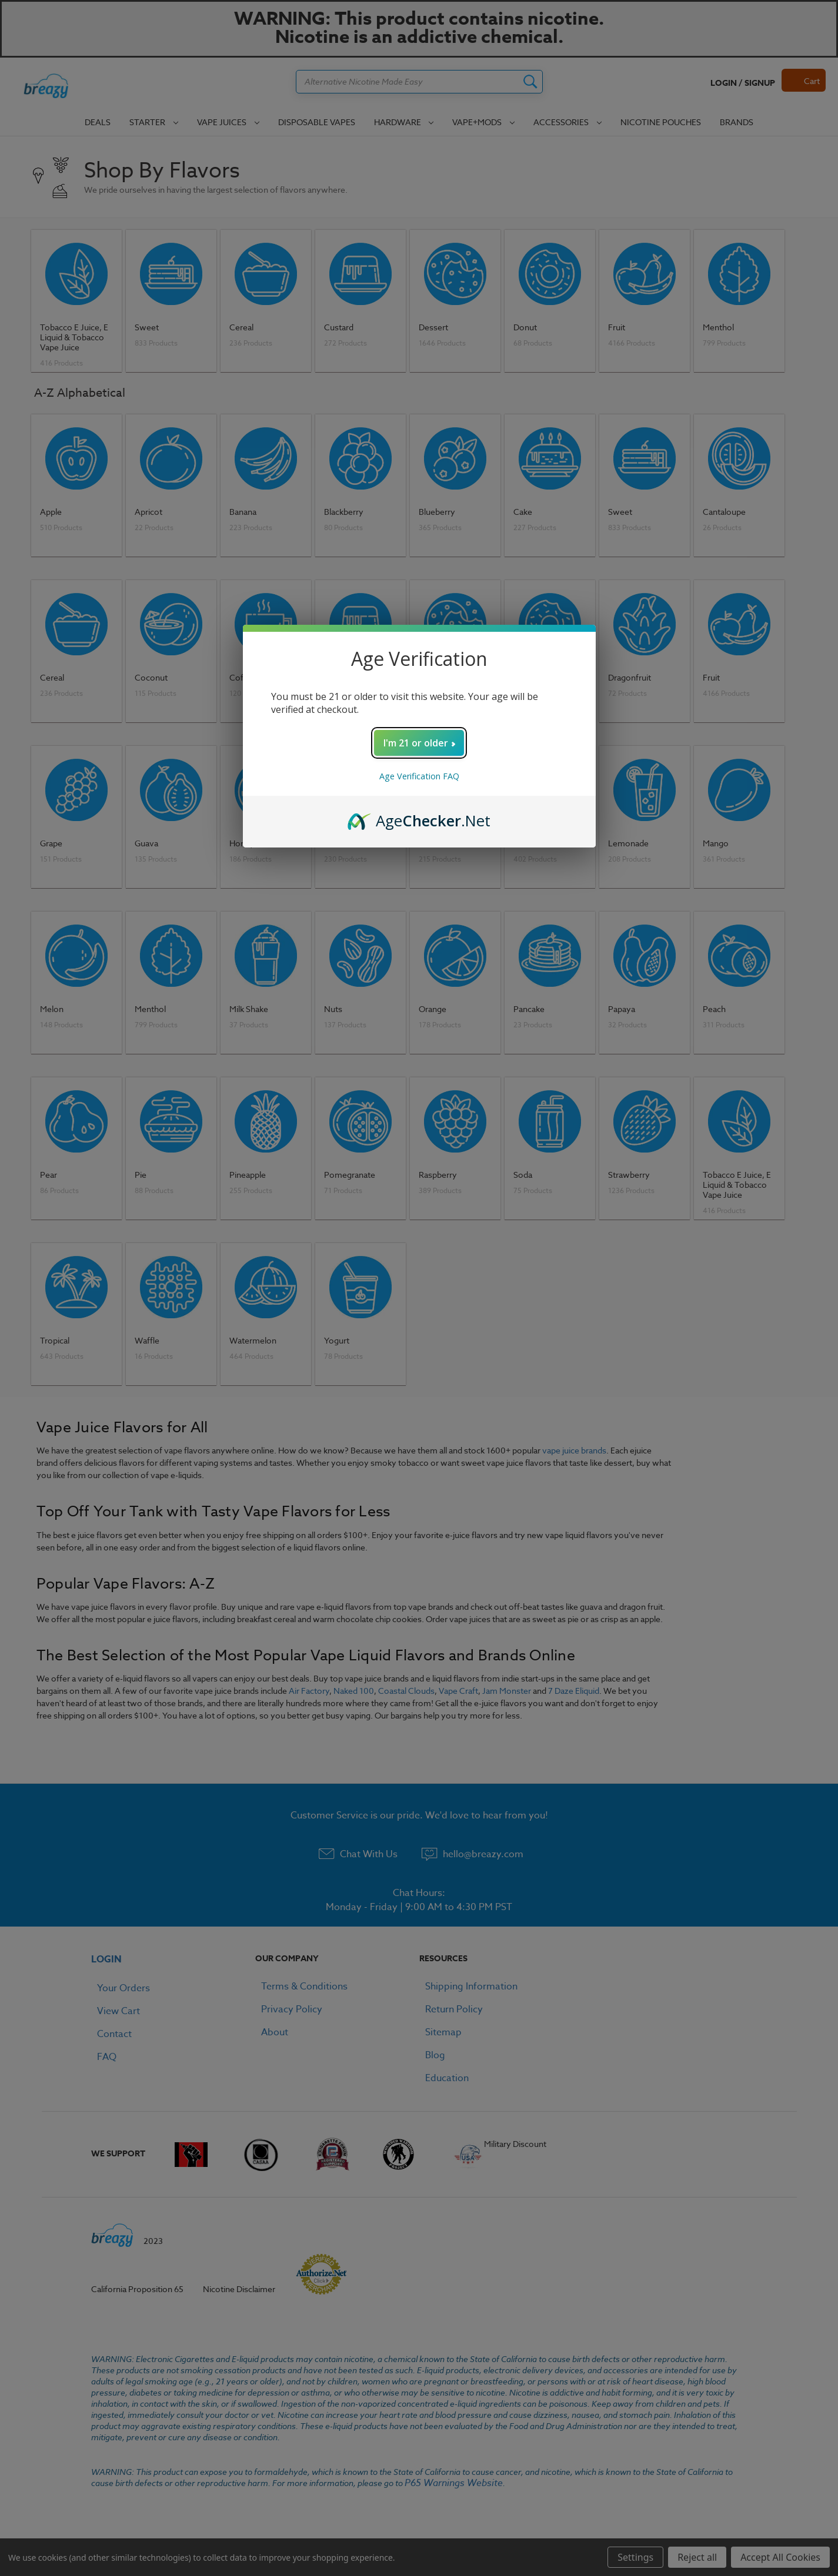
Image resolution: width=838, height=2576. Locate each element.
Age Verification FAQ (419, 776)
